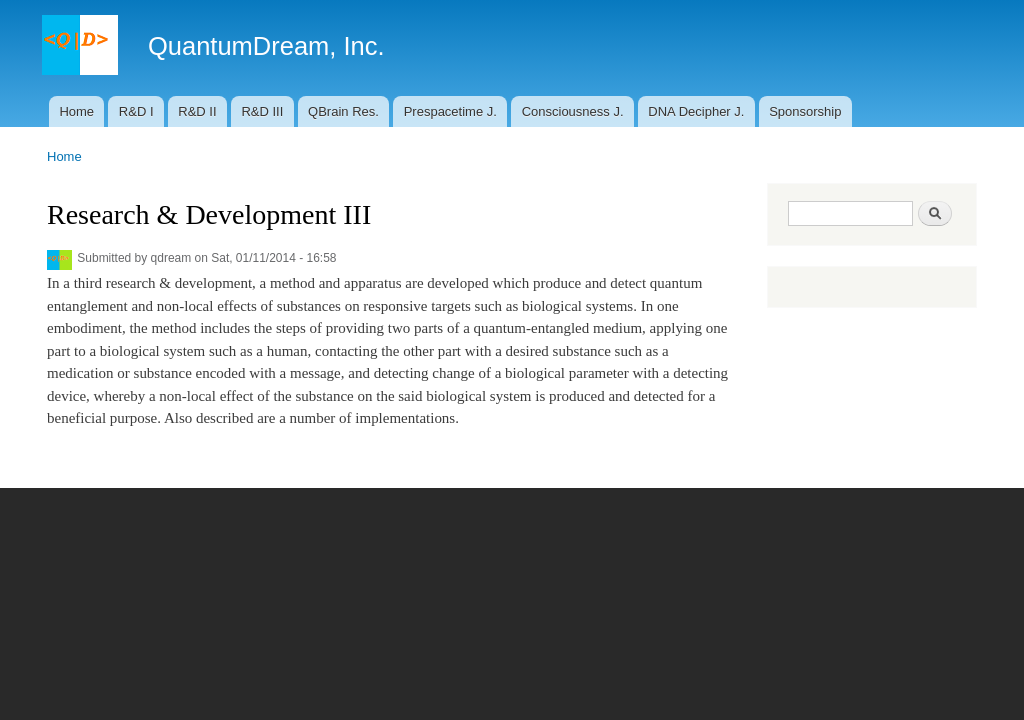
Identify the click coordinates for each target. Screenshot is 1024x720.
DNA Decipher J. (696, 111)
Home (76, 111)
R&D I (136, 111)
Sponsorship (805, 111)
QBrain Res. (343, 111)
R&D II (197, 111)
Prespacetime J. (450, 111)
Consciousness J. (573, 111)
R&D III (262, 111)
